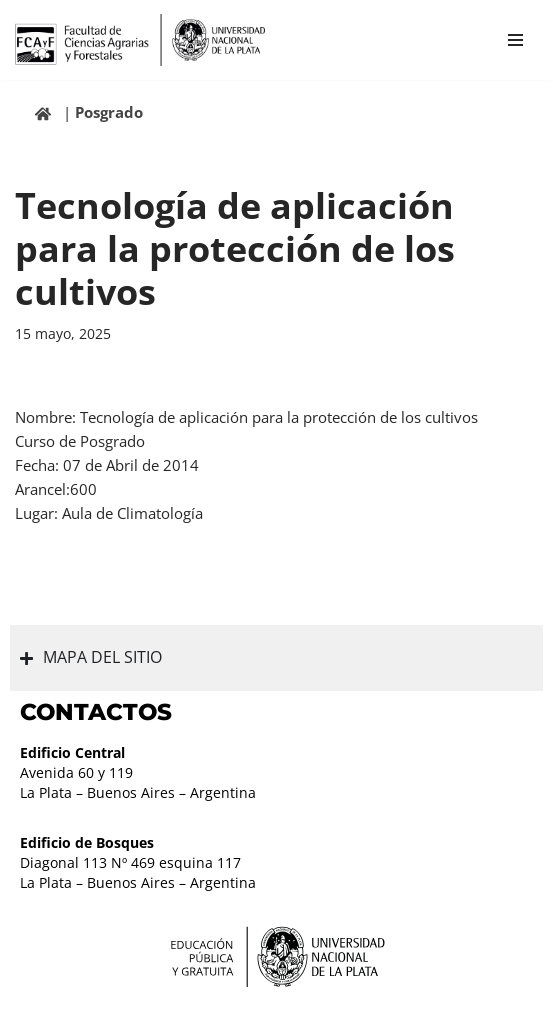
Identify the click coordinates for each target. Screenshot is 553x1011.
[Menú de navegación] (515, 40)
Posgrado (109, 112)
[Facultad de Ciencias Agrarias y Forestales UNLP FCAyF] (140, 40)
